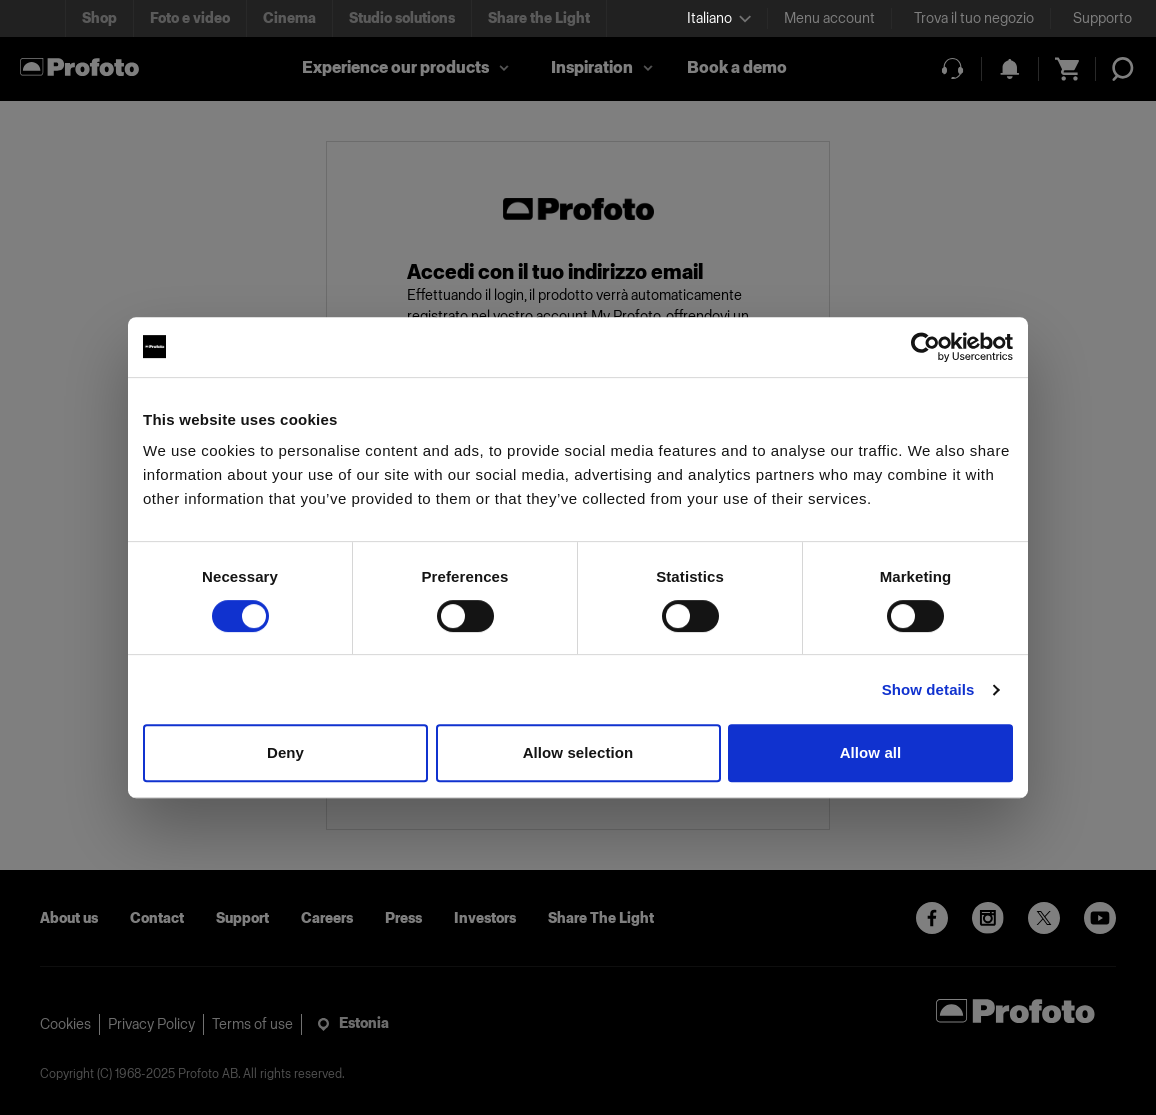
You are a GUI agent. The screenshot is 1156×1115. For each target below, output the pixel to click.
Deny (285, 752)
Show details (928, 689)
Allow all (871, 752)
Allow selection (578, 752)
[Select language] (719, 18)
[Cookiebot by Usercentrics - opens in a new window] (925, 347)
